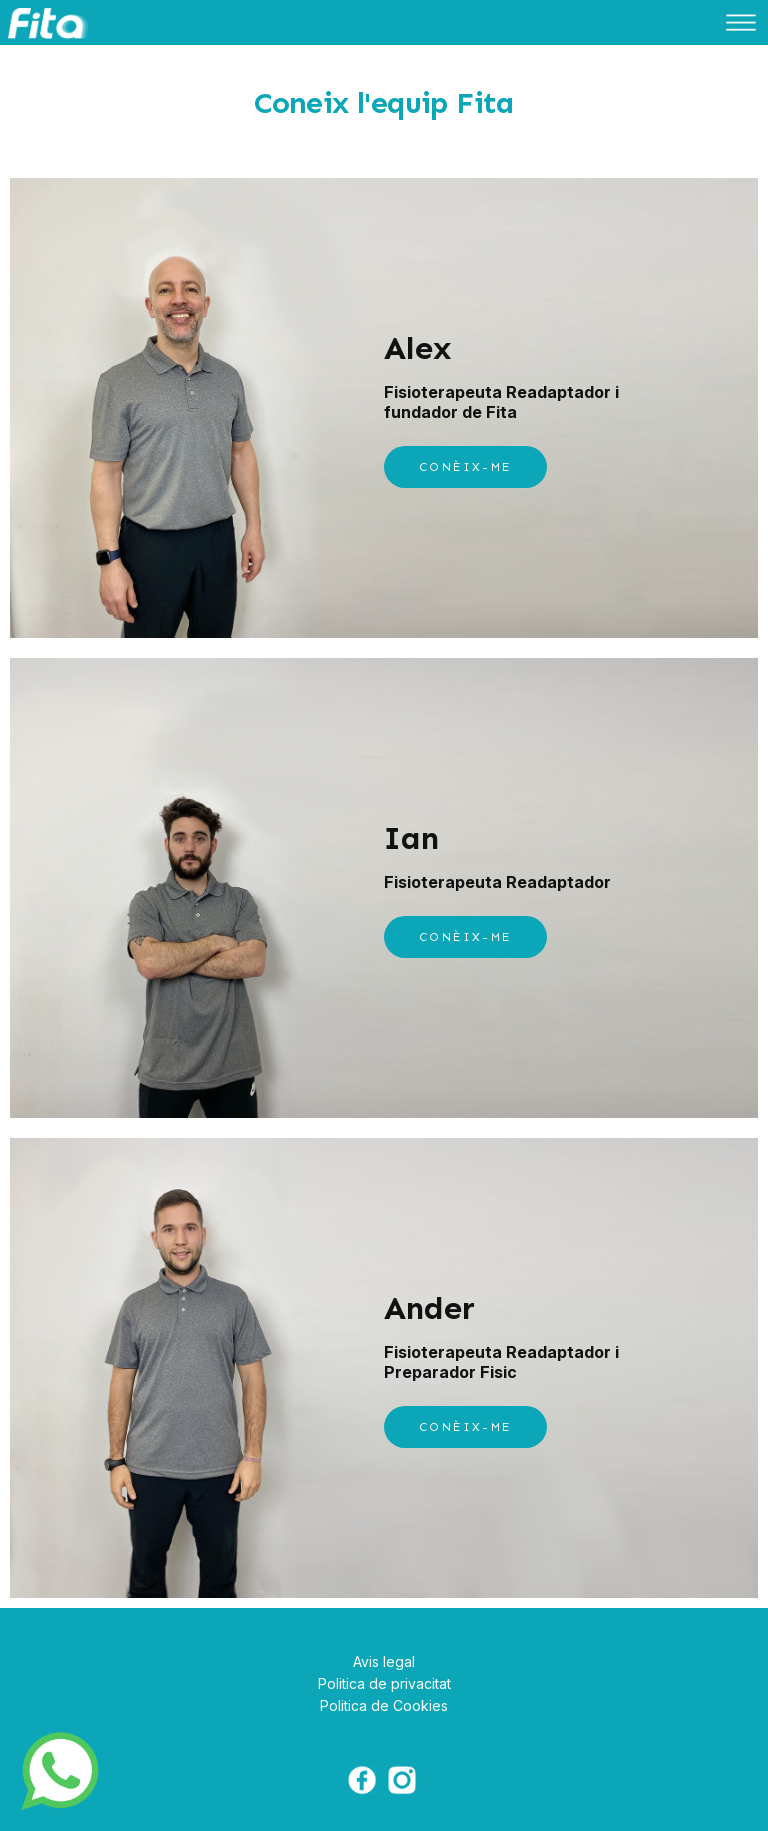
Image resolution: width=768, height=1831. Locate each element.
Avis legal (384, 1661)
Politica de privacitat (384, 1683)
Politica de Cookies (384, 1705)
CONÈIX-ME (465, 467)
